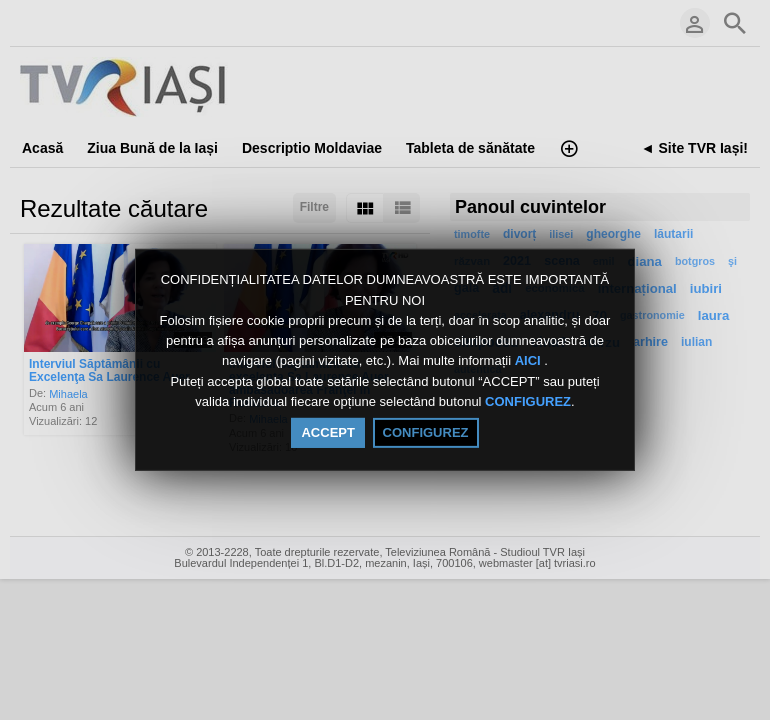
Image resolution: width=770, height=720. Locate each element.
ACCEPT (327, 432)
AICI (530, 361)
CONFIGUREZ (528, 401)
